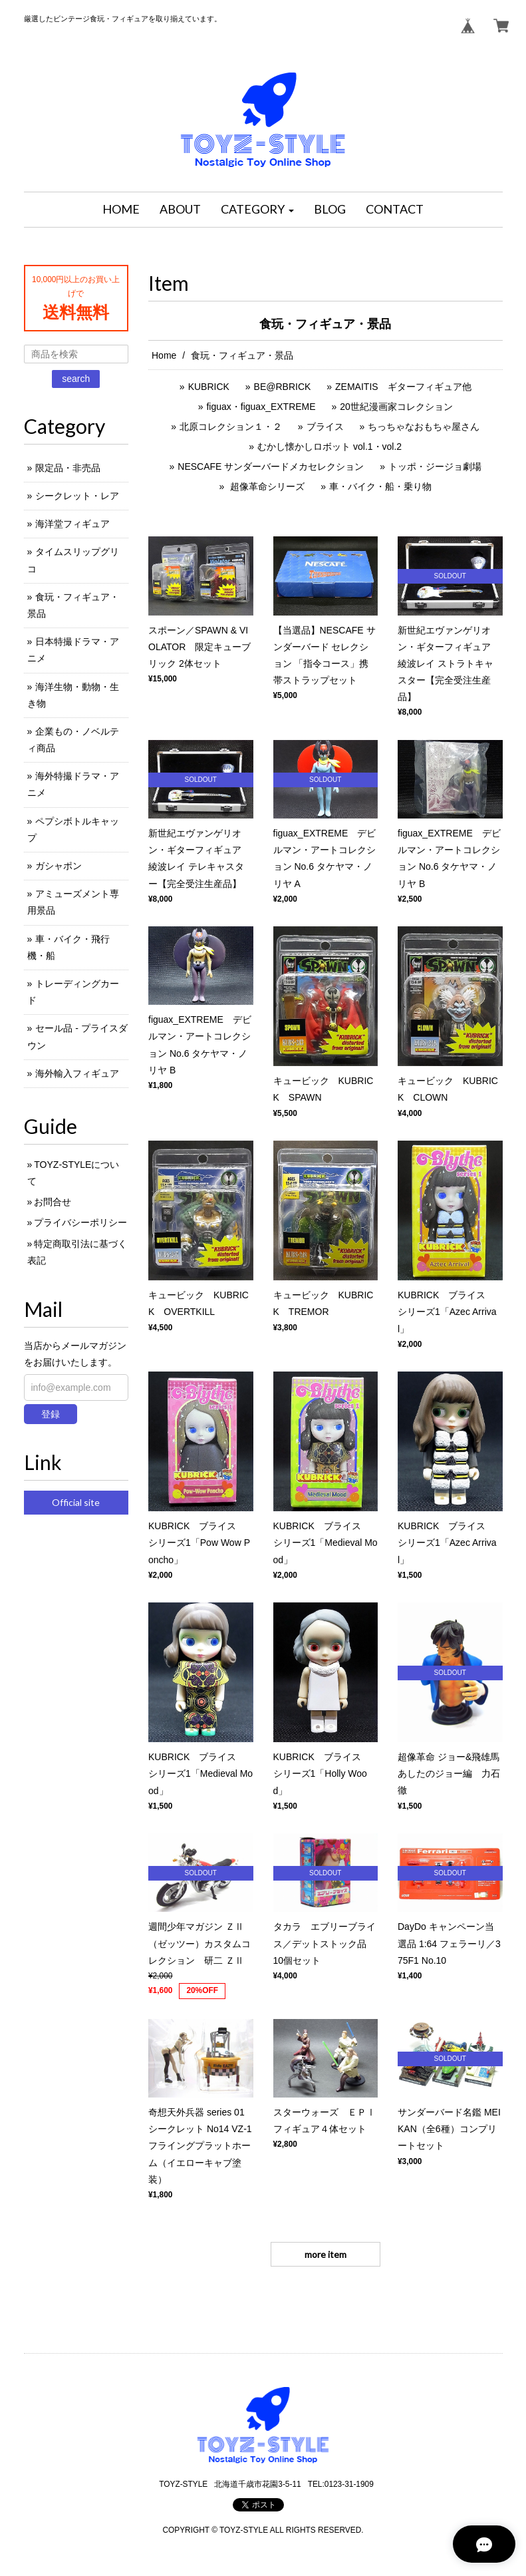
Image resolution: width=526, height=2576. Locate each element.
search (76, 378)
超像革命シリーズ (266, 486)
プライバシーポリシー (80, 1222)
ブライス (325, 426)
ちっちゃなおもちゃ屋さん (423, 426)
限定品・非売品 (67, 467)
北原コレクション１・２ (231, 426)
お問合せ (52, 1201)
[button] (257, 209)
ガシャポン (58, 865)
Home (164, 355)
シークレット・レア (77, 495)
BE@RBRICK (282, 386)
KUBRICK (208, 386)
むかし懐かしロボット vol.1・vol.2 (329, 446)
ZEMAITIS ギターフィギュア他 (403, 386)
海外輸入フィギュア (77, 1073)
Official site (76, 1502)
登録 (50, 1414)
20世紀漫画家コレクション (396, 406)
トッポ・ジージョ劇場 (434, 466)
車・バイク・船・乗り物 (380, 486)
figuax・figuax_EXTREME (260, 406)
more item (325, 2254)
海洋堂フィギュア (72, 523)
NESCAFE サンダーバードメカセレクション (271, 466)
